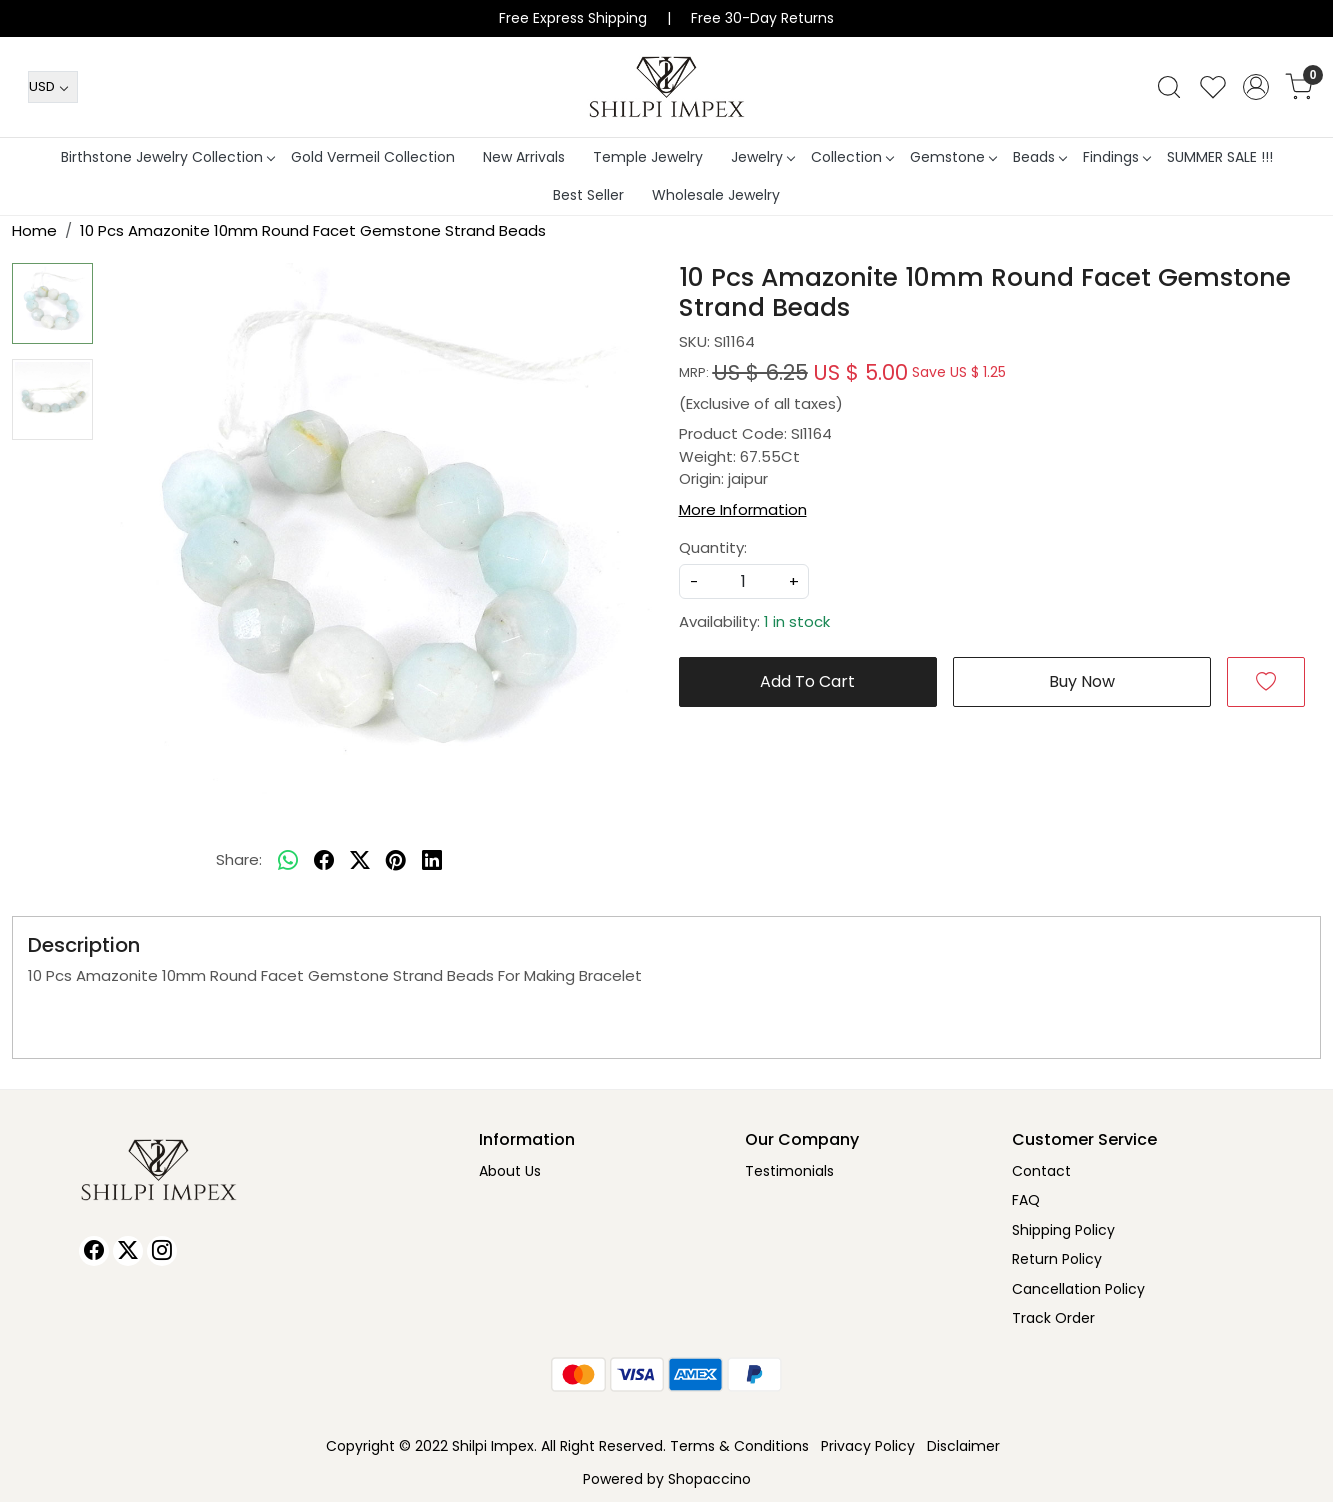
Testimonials (789, 1171)
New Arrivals (524, 157)
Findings (1116, 157)
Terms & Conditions (739, 1446)
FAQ (1026, 1200)
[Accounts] (1256, 87)
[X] (128, 1251)
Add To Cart (807, 681)
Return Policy (1057, 1259)
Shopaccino (709, 1479)
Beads (1039, 157)
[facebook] (324, 861)
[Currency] (53, 87)
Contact (1041, 1171)
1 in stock (797, 621)
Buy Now (1082, 681)
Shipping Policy (1063, 1230)
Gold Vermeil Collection (373, 157)
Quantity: (713, 547)
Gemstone (953, 157)
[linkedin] (432, 861)
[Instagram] (162, 1251)
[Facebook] (94, 1251)
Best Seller (588, 195)
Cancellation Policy (1078, 1289)
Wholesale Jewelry (716, 195)
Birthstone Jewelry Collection (167, 157)
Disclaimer (963, 1446)
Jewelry (762, 157)
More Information (743, 509)
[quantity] (744, 581)
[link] (1169, 87)
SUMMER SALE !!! (1220, 157)
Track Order (1053, 1318)
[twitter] (360, 861)
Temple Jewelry (648, 157)
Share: (239, 859)
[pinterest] (396, 861)
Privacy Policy (868, 1446)
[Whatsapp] (288, 861)
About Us (510, 1171)
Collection (852, 157)
